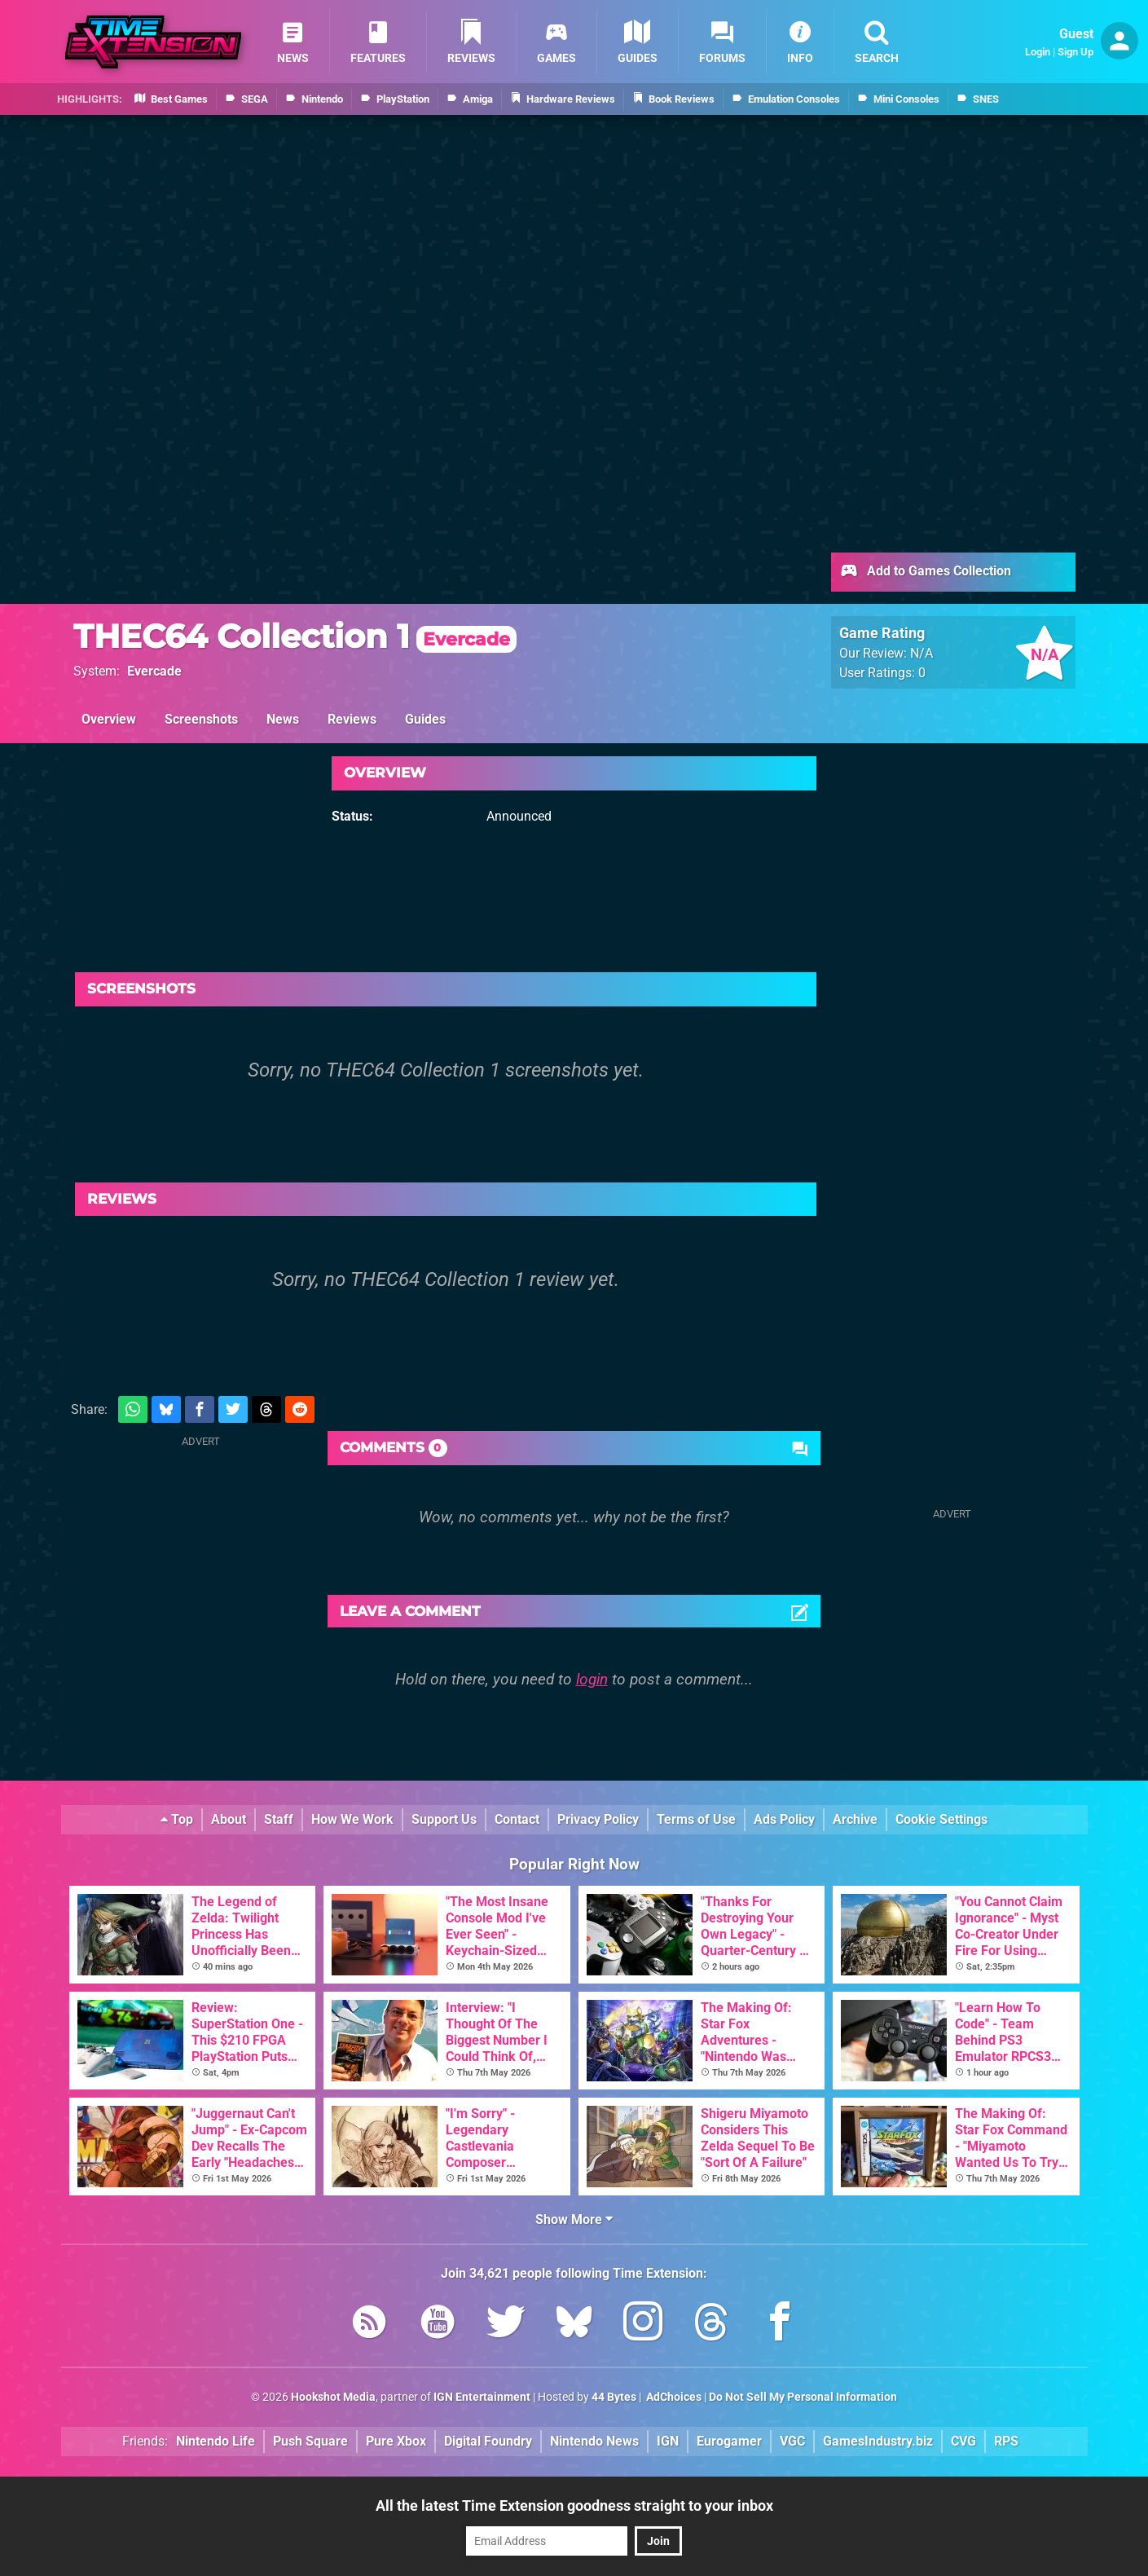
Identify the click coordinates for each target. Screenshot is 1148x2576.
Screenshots (201, 719)
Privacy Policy (598, 1819)
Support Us (444, 1819)
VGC (792, 2441)
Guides (425, 719)
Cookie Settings (941, 1819)
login (592, 1679)
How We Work (352, 1819)
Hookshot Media (333, 2397)
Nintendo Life (215, 2441)
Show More (574, 2219)
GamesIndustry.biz (878, 2441)
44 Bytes (614, 2397)
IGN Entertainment (481, 2397)
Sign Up (1075, 52)
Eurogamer (729, 2441)
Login (1037, 52)
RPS (1006, 2441)
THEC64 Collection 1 (295, 636)
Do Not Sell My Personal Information (803, 2397)
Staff (278, 1819)
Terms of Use (696, 1819)
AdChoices (673, 2397)
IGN (668, 2441)
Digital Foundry (488, 2441)
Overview (108, 719)
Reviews (352, 719)
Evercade (154, 671)
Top (177, 1819)
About (228, 1819)
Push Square (310, 2441)
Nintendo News (594, 2441)
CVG (963, 2441)
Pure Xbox (396, 2441)
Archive (855, 1819)
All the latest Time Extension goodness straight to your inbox (574, 2505)
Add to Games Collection (925, 572)
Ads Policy (784, 1819)
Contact (517, 1819)
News (282, 719)
